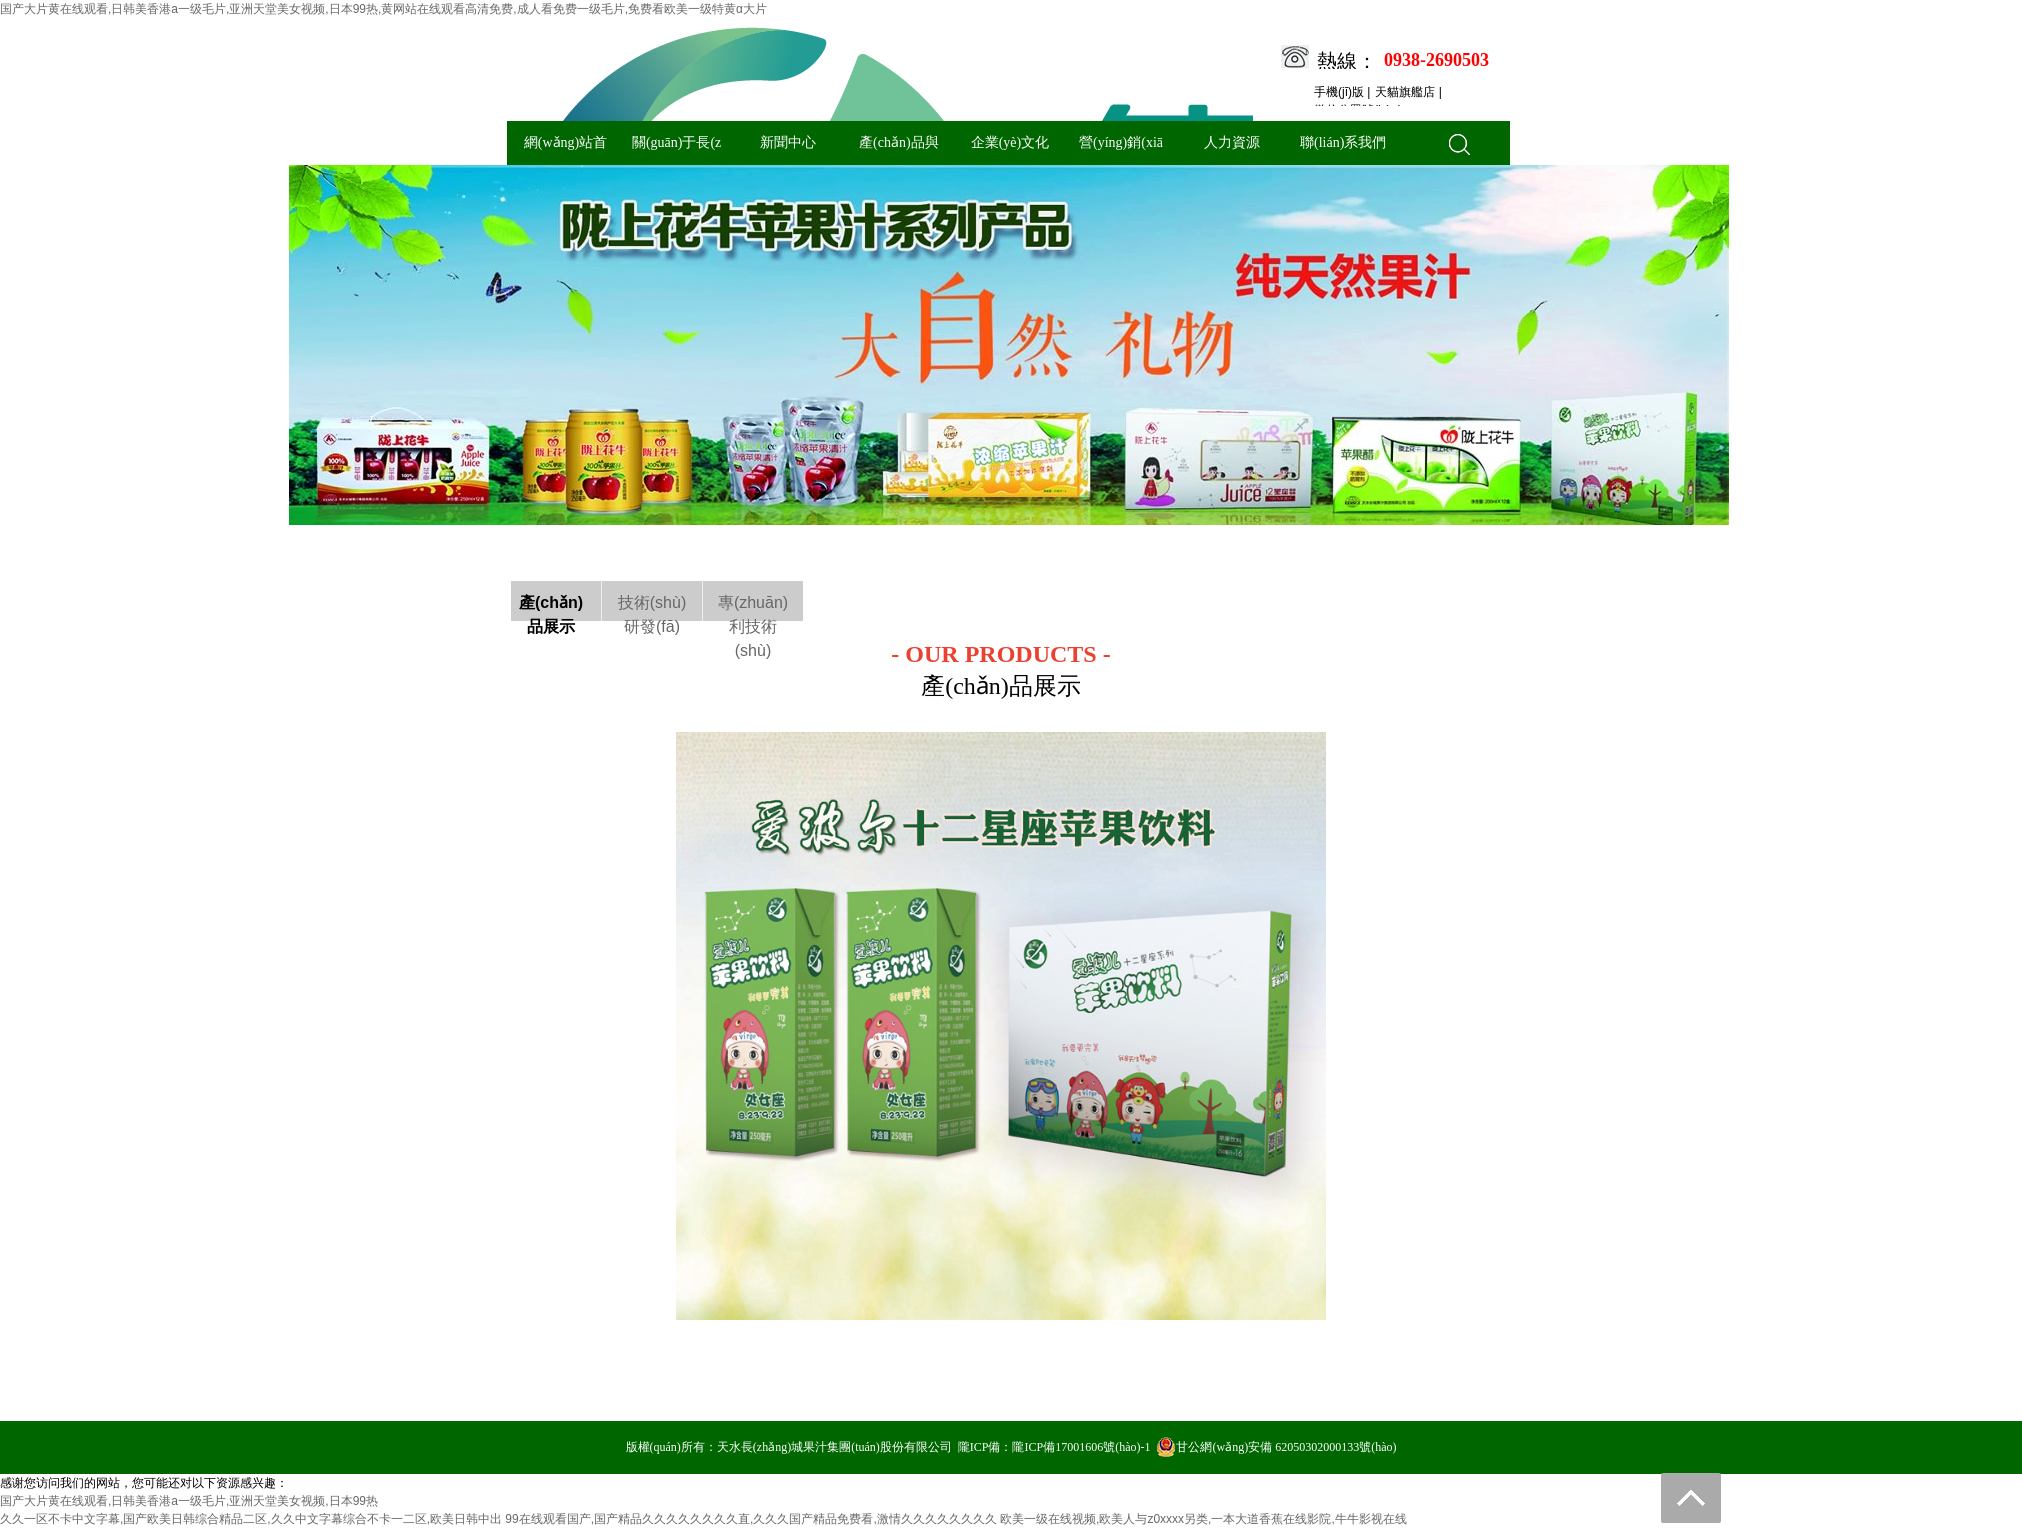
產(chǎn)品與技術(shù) (899, 150)
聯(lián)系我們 (1343, 142)
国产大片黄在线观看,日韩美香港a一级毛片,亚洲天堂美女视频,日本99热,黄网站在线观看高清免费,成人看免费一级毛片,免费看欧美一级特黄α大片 (383, 9)
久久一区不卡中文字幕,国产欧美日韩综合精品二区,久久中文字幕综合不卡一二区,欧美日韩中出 (251, 1519)
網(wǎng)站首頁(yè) (565, 150)
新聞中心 (788, 142)
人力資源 (1232, 142)
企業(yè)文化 (1010, 142)
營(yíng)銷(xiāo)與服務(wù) (1121, 150)
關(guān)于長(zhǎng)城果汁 (676, 150)
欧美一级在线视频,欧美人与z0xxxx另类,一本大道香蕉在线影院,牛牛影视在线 (1203, 1519)
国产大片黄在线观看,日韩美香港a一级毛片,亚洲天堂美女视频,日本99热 (189, 1501)
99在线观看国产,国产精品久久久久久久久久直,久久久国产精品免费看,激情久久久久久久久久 (750, 1519)
